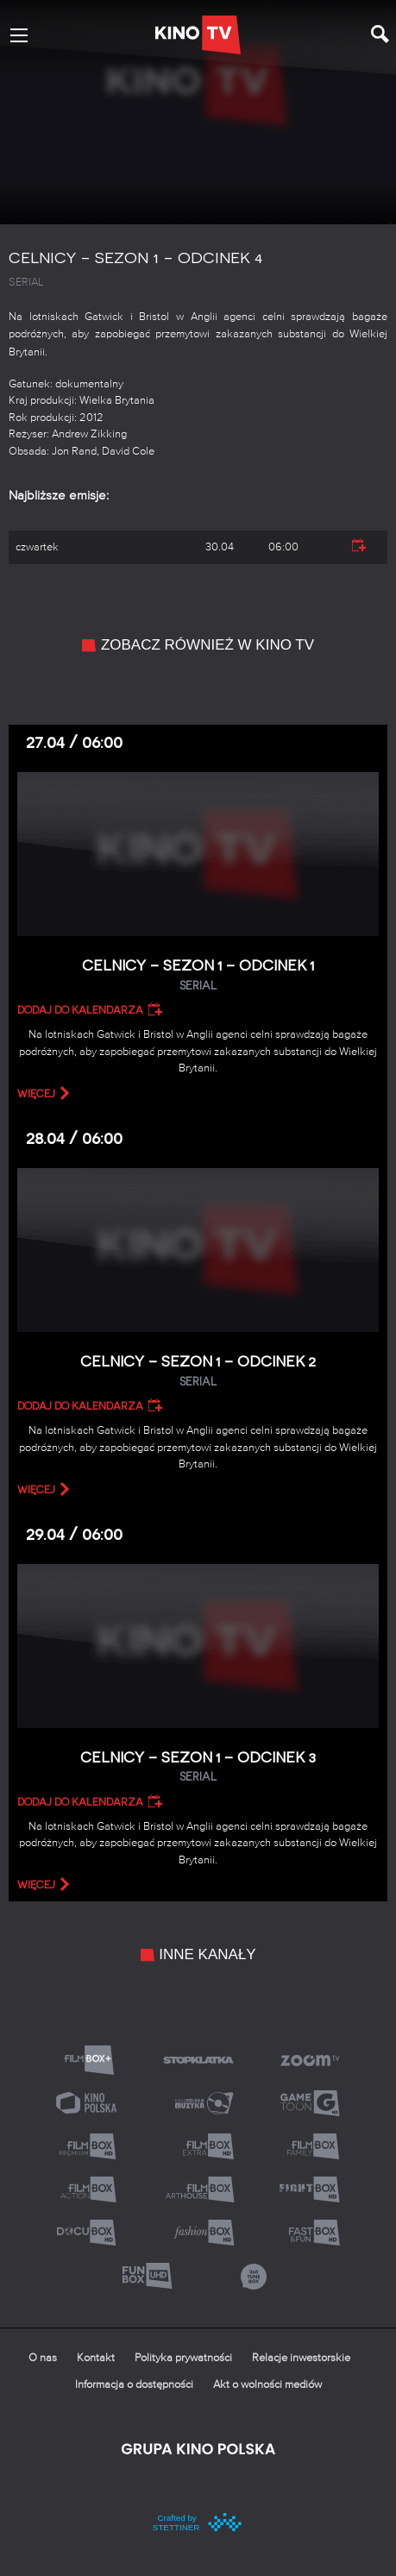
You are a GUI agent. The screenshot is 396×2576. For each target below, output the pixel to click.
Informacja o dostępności (134, 2385)
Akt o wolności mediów (267, 2385)
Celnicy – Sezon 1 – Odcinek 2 (198, 1371)
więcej (36, 1094)
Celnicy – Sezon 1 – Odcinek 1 (198, 975)
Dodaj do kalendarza (80, 1010)
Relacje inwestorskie (301, 2358)
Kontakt (96, 2358)
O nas (42, 2358)
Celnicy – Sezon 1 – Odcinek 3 (198, 1767)
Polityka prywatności (183, 2358)
